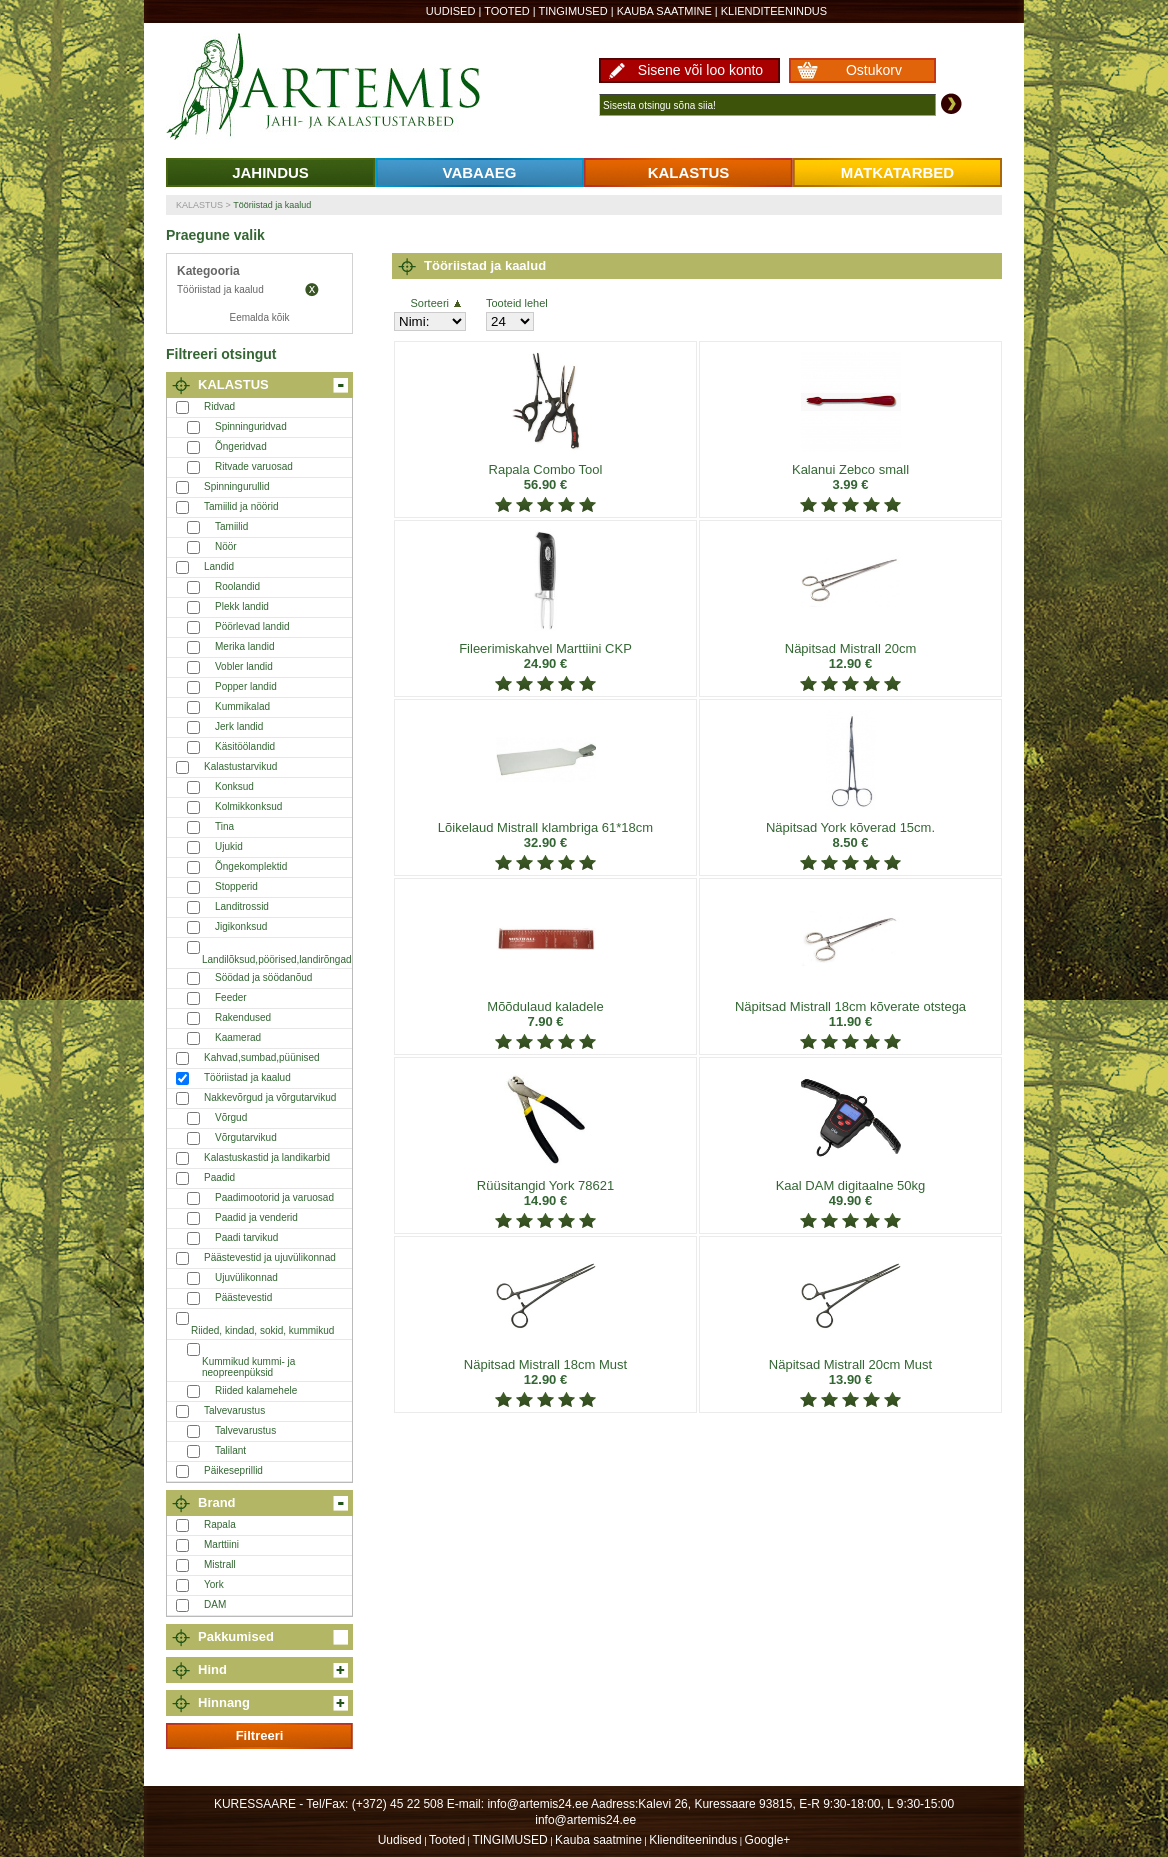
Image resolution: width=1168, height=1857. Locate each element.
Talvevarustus (234, 1410)
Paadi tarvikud (246, 1237)
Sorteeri (435, 303)
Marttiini (221, 1544)
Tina (224, 826)
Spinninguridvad (251, 426)
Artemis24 (346, 88)
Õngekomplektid (251, 866)
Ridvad (219, 406)
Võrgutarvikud (246, 1137)
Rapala (220, 1524)
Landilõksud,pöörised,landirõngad (277, 959)
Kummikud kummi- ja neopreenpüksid (248, 1367)
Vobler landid (244, 666)
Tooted (507, 11)
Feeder (231, 997)
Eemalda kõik (259, 317)
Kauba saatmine (664, 11)
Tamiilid (231, 526)
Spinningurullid (237, 486)
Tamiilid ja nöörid (241, 506)
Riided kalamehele (256, 1390)
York (214, 1584)
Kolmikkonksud (248, 806)
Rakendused (243, 1017)
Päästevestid (243, 1297)
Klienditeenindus (774, 11)
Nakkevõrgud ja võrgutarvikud (270, 1097)
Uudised (451, 11)
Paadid (219, 1177)
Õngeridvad (241, 446)
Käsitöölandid (245, 746)
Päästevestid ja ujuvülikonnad (270, 1257)
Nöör (226, 546)
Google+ (768, 1840)
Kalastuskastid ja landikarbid (267, 1157)
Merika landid (244, 646)
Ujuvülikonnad (246, 1277)
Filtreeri (260, 1735)
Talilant (230, 1450)
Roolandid (237, 586)
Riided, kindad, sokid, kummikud (262, 1330)
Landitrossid (242, 906)
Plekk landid (242, 606)
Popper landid (246, 686)
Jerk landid (239, 726)
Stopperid (236, 886)
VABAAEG (480, 172)
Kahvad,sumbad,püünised (262, 1057)
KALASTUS (689, 172)
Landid (219, 566)
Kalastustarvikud (240, 766)
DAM (215, 1604)
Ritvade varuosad (254, 466)
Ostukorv (874, 70)
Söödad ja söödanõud (263, 977)
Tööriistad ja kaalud (272, 205)
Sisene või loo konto (700, 70)
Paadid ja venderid (256, 1217)
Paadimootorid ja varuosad (274, 1197)
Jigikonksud (241, 926)
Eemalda (312, 290)
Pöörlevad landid (252, 626)
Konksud (234, 786)
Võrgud (231, 1117)
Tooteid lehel (517, 303)
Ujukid (229, 846)
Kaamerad (238, 1037)
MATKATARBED (897, 172)
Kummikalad (242, 706)
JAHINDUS (270, 172)
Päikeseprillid (233, 1470)
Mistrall (220, 1564)
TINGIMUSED (573, 11)
